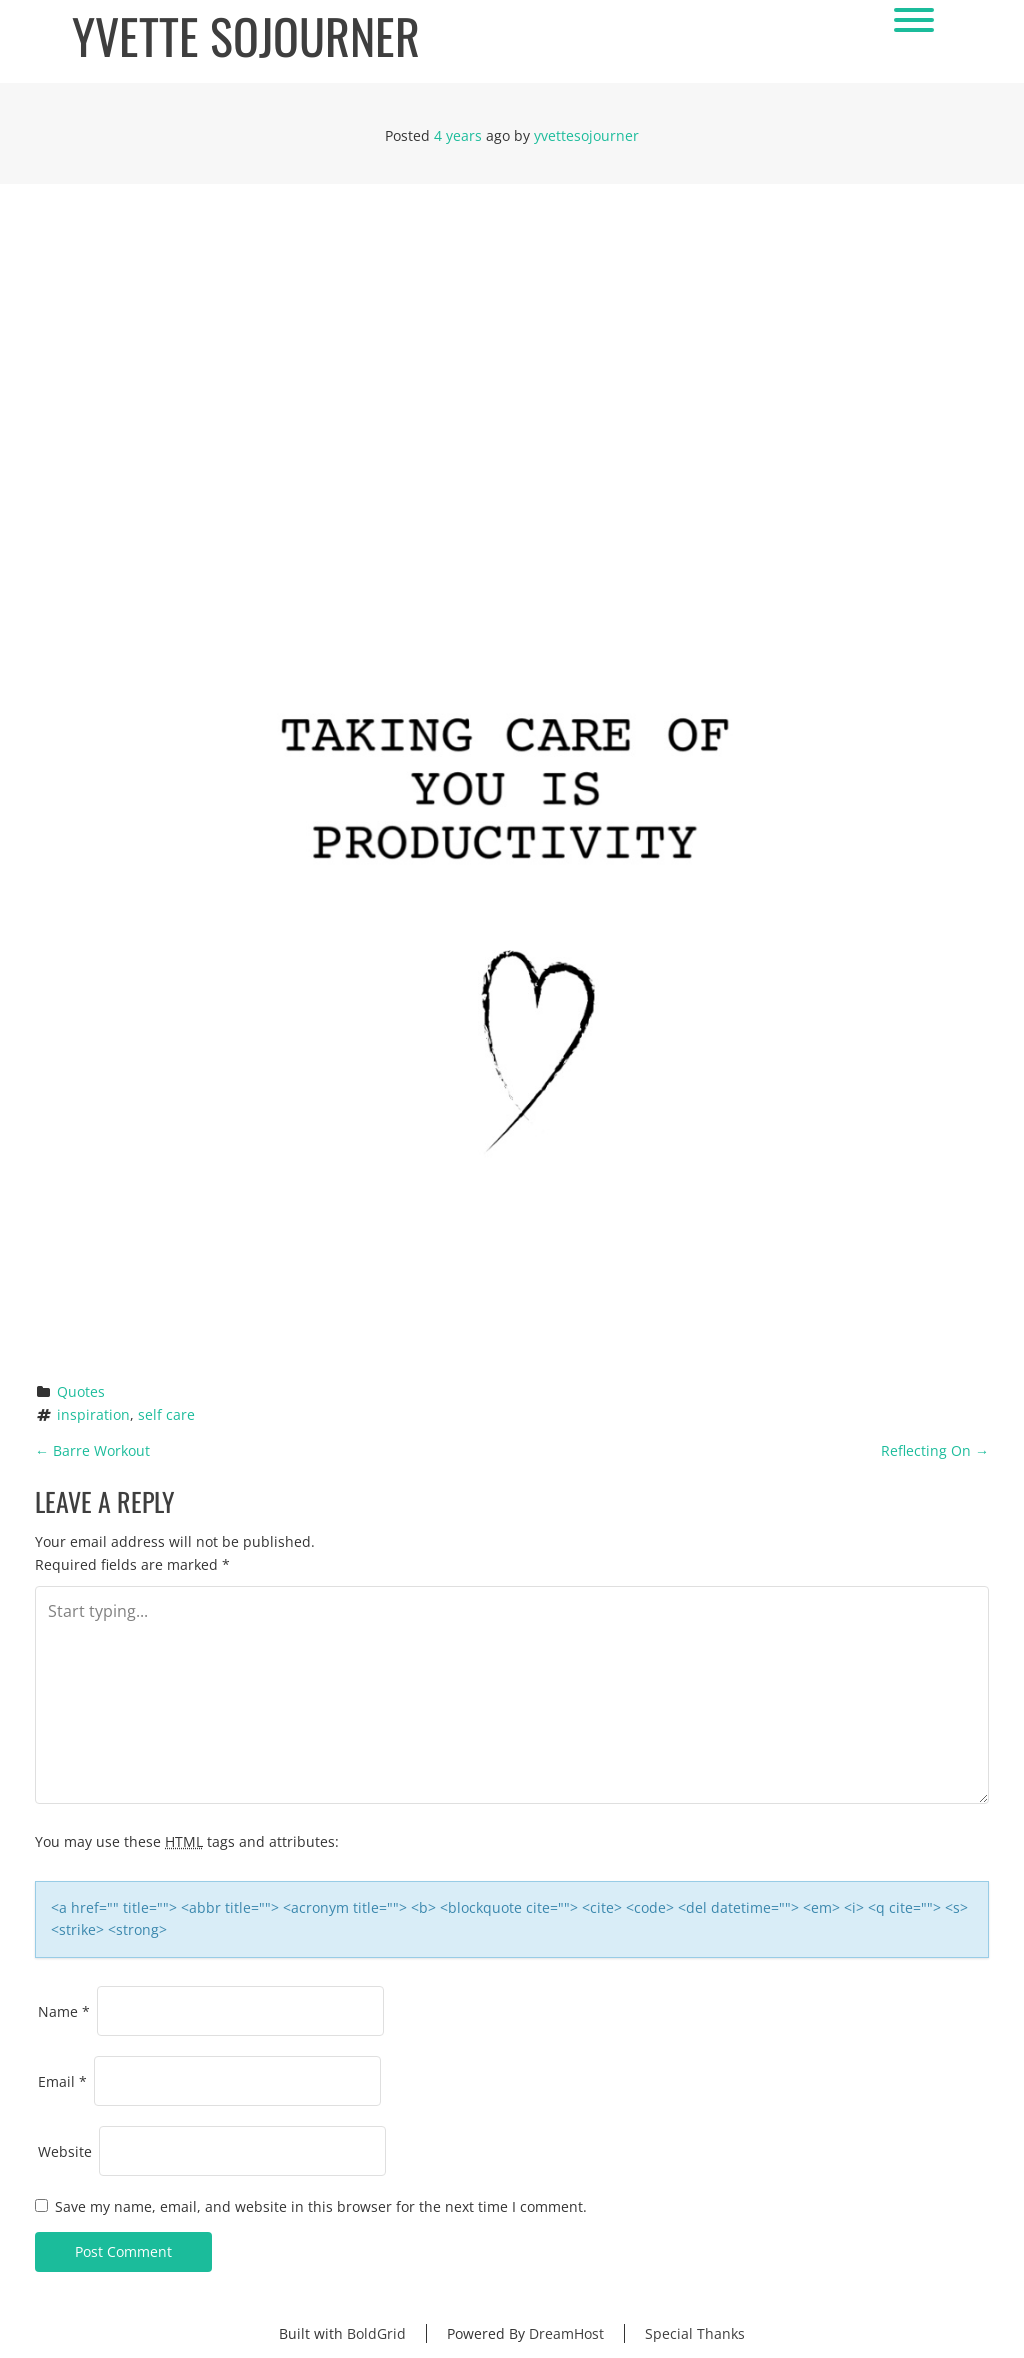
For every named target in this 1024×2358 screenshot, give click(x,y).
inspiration (93, 1414)
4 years (458, 135)
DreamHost (566, 2333)
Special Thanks (695, 2333)
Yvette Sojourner (246, 36)
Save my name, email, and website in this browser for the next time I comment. (321, 2206)
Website (65, 2151)
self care (166, 1414)
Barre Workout (92, 1450)
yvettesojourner (586, 135)
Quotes (81, 1391)
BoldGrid (376, 2333)
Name (64, 2011)
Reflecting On (935, 1450)
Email (62, 2081)
